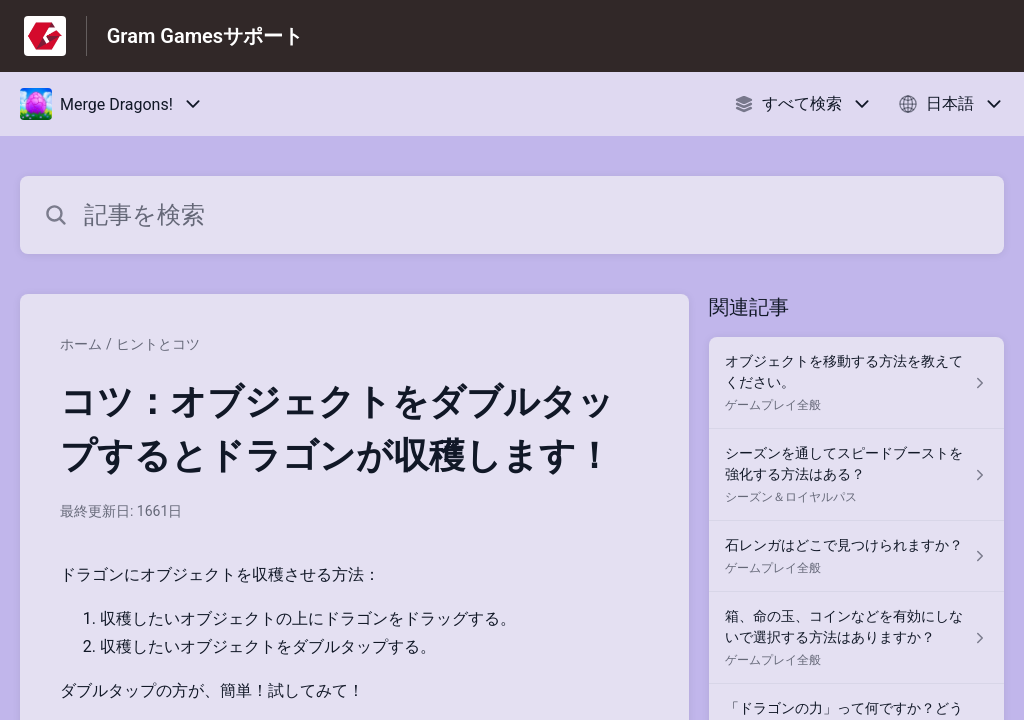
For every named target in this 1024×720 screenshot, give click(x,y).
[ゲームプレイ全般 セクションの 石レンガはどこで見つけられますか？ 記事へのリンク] (856, 556)
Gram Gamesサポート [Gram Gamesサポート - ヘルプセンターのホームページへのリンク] (205, 36)
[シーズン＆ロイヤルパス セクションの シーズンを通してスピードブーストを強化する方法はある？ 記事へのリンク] (856, 475)
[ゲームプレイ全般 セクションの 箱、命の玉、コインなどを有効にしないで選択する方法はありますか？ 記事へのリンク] (856, 638)
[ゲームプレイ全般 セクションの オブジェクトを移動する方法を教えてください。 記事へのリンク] (856, 383)
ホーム (81, 344)
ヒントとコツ (158, 344)
